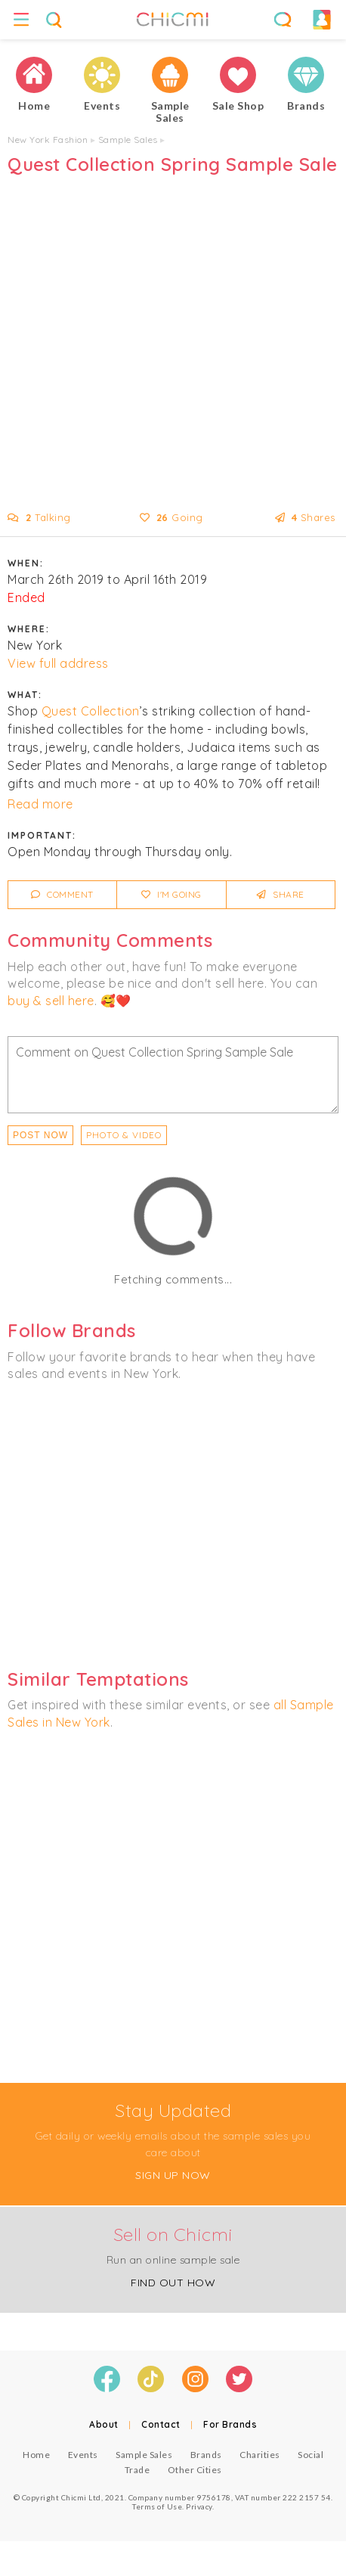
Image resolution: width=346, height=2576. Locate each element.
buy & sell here (51, 1000)
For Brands (230, 2424)
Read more (40, 804)
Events (83, 2454)
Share (280, 894)
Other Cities (195, 2469)
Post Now (40, 1135)
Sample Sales (128, 139)
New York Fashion (48, 139)
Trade (137, 2469)
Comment (62, 894)
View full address (58, 663)
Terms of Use (157, 2506)
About (104, 2424)
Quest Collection (91, 710)
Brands (206, 2454)
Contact (161, 2424)
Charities (259, 2454)
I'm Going (171, 894)
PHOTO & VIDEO (124, 1135)
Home (36, 2454)
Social (310, 2454)
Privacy (199, 2506)
